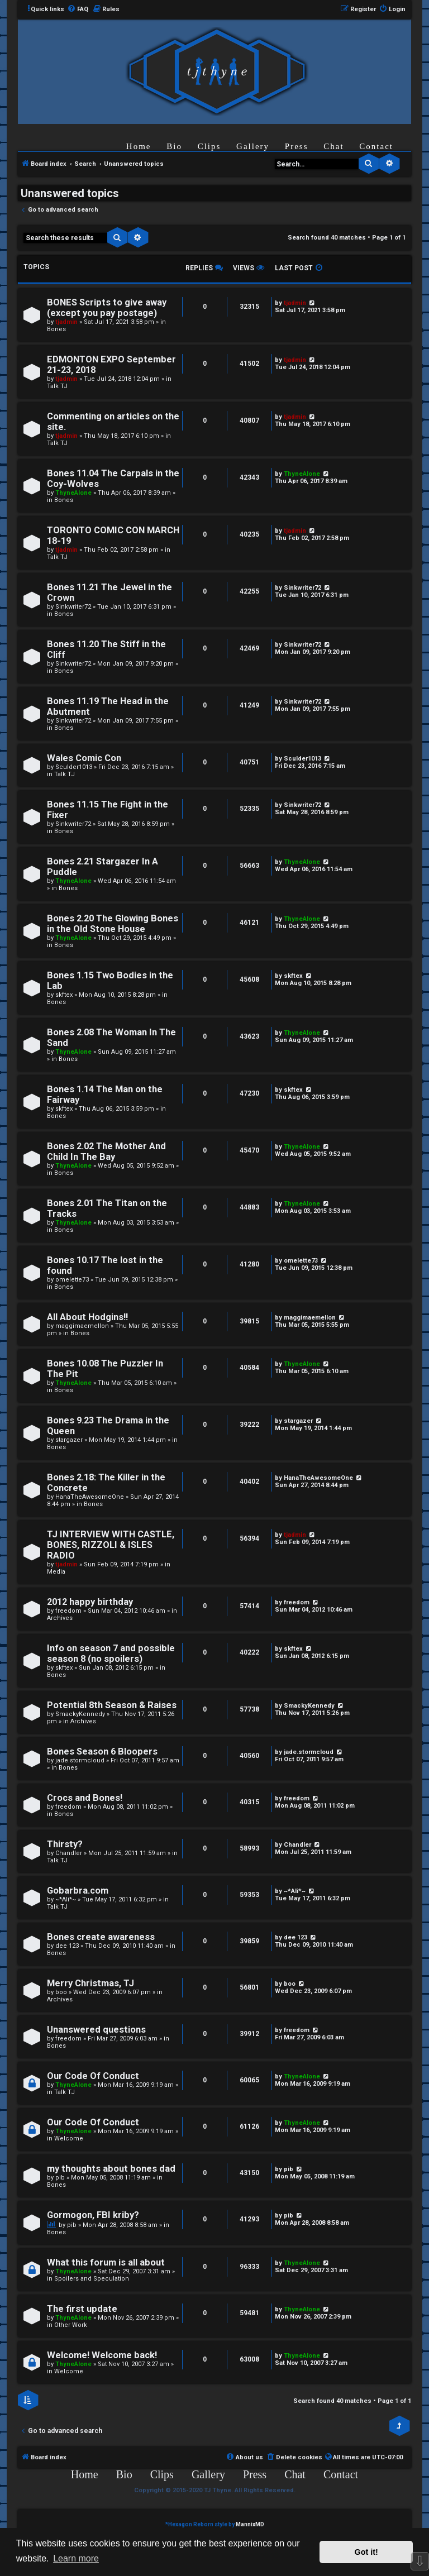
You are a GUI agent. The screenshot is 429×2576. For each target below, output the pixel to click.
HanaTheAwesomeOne (89, 1496)
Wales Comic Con (84, 758)
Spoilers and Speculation (91, 2278)
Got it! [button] (366, 2552)
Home (138, 146)
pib (60, 2177)
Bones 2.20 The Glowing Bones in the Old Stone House (112, 923)
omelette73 (72, 1279)
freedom (68, 1610)
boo (61, 1992)
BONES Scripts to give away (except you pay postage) (106, 307)
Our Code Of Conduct (93, 2076)
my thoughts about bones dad (111, 2168)
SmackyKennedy (80, 1714)
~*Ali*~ (65, 1899)
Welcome (68, 2138)
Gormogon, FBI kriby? (93, 2215)
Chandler (68, 1853)
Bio (174, 146)
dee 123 (67, 1945)
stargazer (69, 1440)
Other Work (70, 2325)
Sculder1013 (73, 767)
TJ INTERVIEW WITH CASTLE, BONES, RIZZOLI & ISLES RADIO (110, 1545)
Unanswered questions (96, 2029)
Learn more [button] (76, 2558)
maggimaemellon (82, 1326)
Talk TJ (57, 386)
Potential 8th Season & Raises (112, 1705)
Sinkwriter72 (73, 606)
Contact (376, 146)
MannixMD (250, 2524)
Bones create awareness (101, 1937)
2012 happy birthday (90, 1602)
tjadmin (66, 322)
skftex (64, 994)
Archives (60, 1618)
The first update (82, 2308)
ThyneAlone (73, 492)
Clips (209, 146)
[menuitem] (77, 9)
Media (56, 1571)
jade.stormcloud (79, 1760)
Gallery (252, 146)
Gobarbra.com (77, 1890)
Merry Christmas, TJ (90, 1983)
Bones (56, 329)
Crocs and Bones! (84, 1798)
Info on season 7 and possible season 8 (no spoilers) (111, 1653)
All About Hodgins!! (87, 1317)
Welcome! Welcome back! (102, 2355)
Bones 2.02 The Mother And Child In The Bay (106, 1151)
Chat (333, 146)
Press (296, 146)
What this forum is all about (106, 2262)
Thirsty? (65, 1844)
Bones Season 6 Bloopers (102, 1751)
